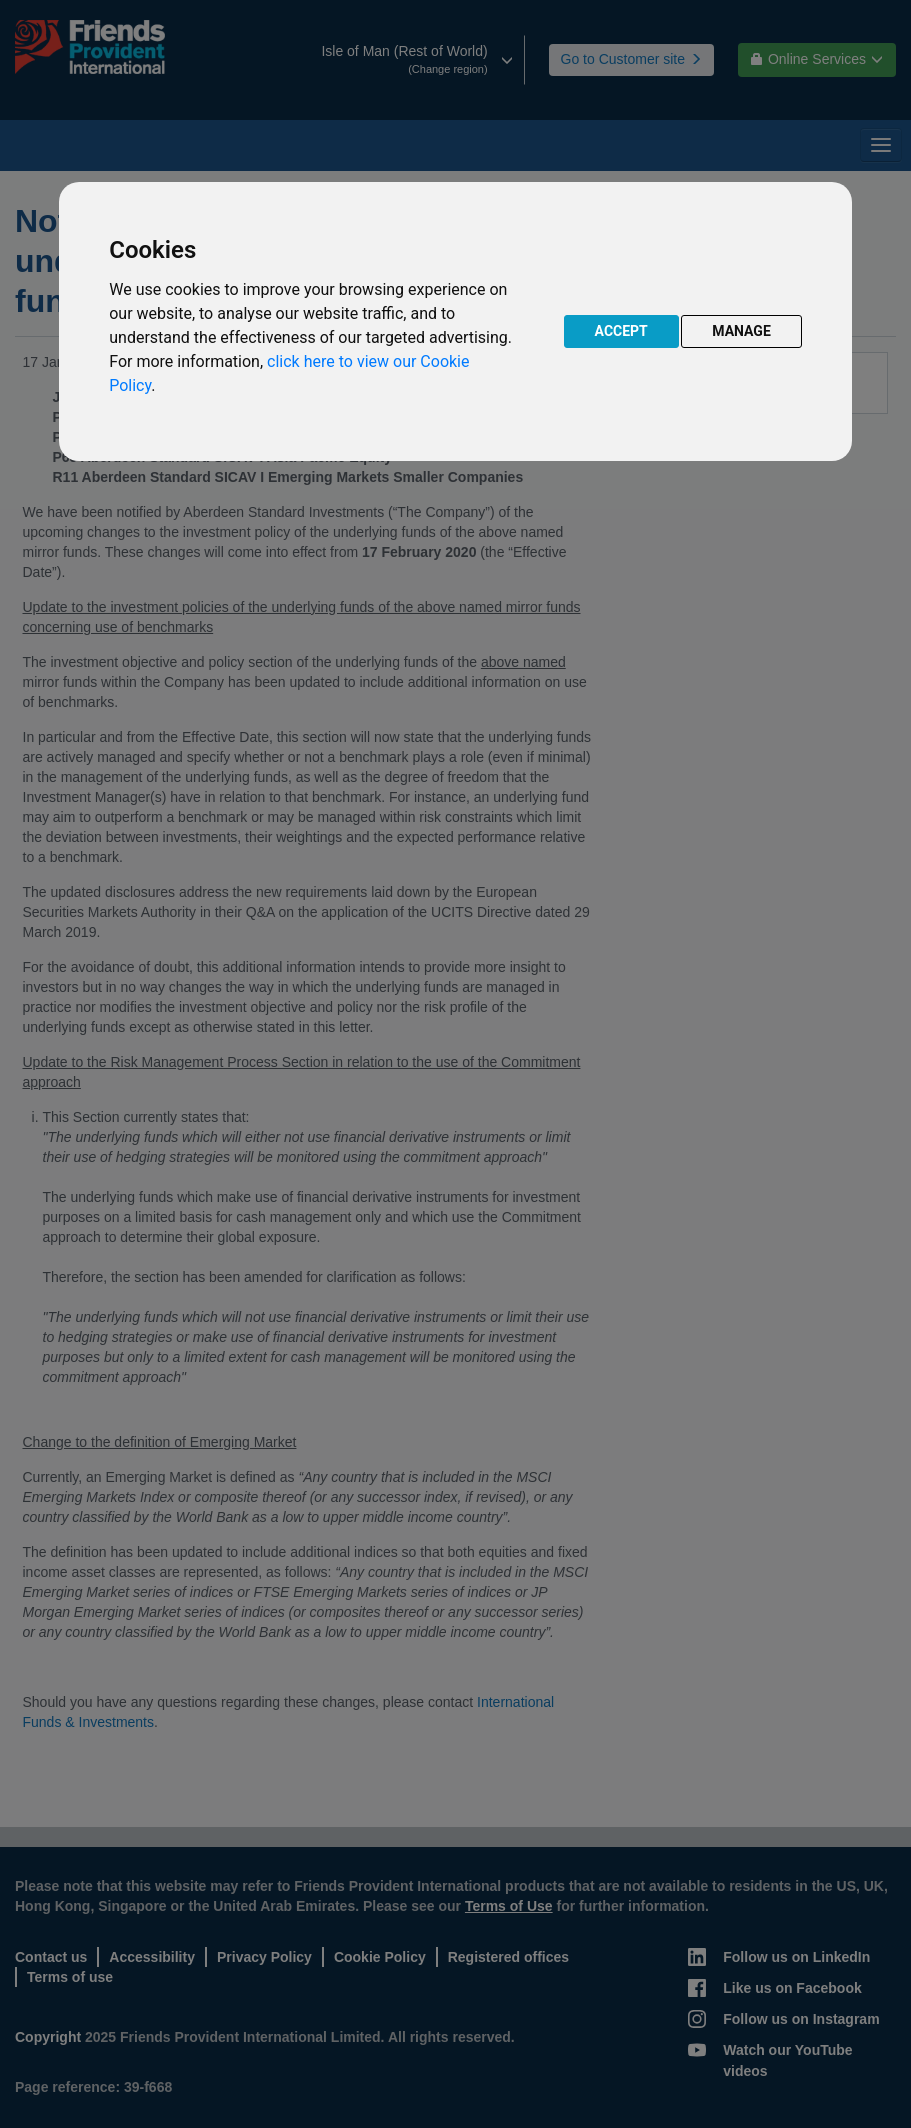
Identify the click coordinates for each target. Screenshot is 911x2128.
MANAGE (741, 331)
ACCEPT (621, 331)
